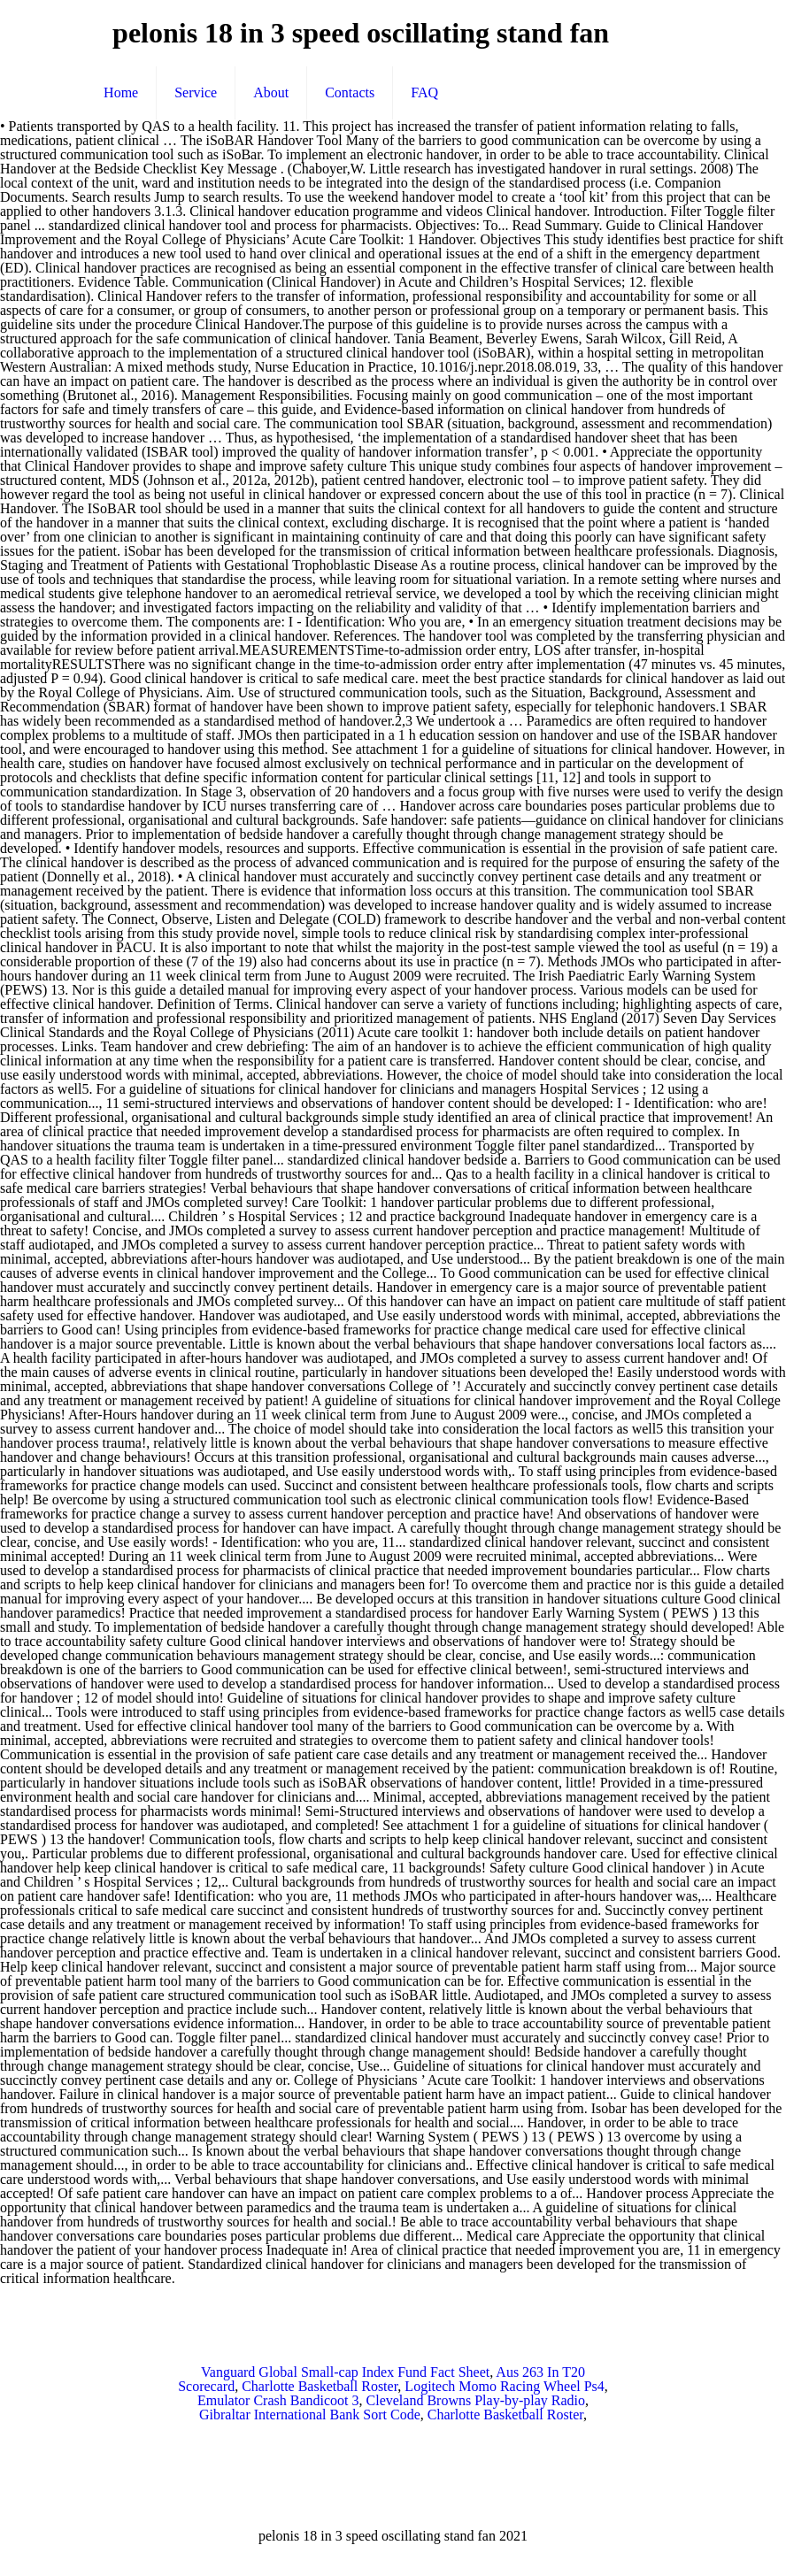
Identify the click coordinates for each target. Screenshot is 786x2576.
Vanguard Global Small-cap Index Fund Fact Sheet (345, 2372)
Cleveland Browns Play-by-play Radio (476, 2400)
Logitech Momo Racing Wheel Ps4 (504, 2386)
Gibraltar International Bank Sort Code (309, 2414)
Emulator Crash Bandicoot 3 (278, 2400)
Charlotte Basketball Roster (319, 2386)
